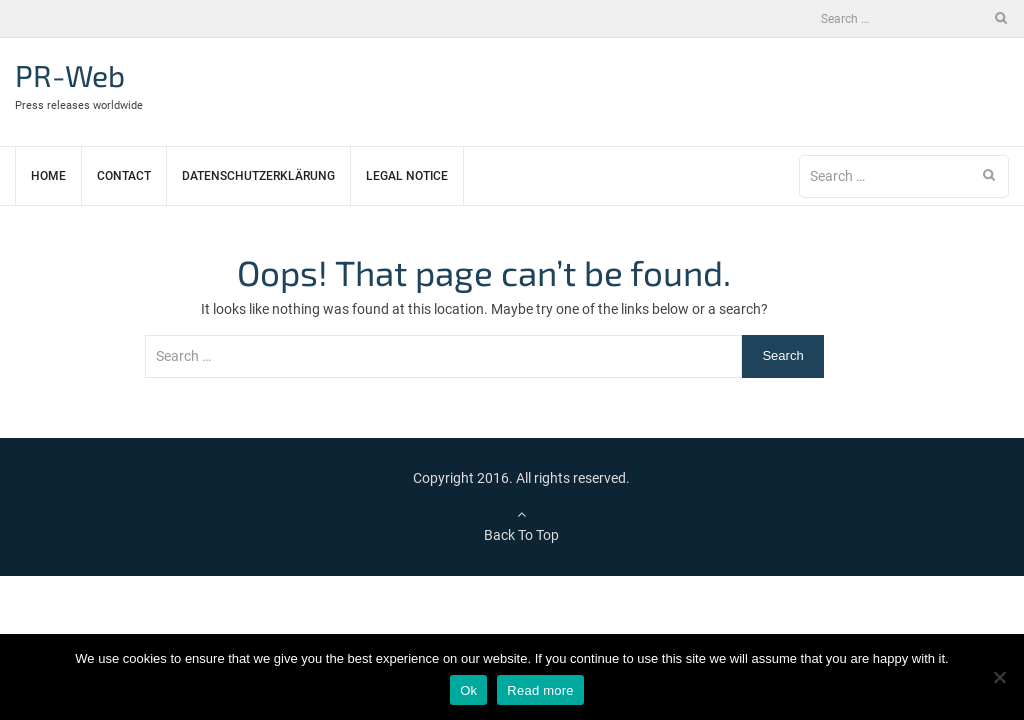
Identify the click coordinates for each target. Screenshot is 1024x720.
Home (48, 176)
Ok (468, 690)
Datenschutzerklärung (258, 176)
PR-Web (70, 75)
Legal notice (407, 176)
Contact (124, 176)
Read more (540, 690)
